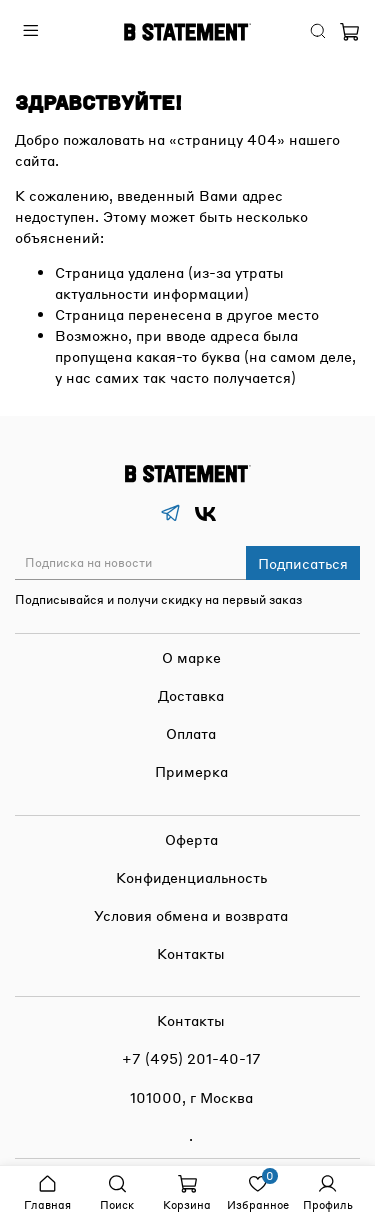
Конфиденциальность (191, 877)
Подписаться (303, 563)
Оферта (191, 839)
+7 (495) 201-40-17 (191, 1058)
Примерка (191, 771)
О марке (191, 657)
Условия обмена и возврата (191, 915)
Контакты (191, 953)
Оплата (191, 733)
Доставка (191, 695)
